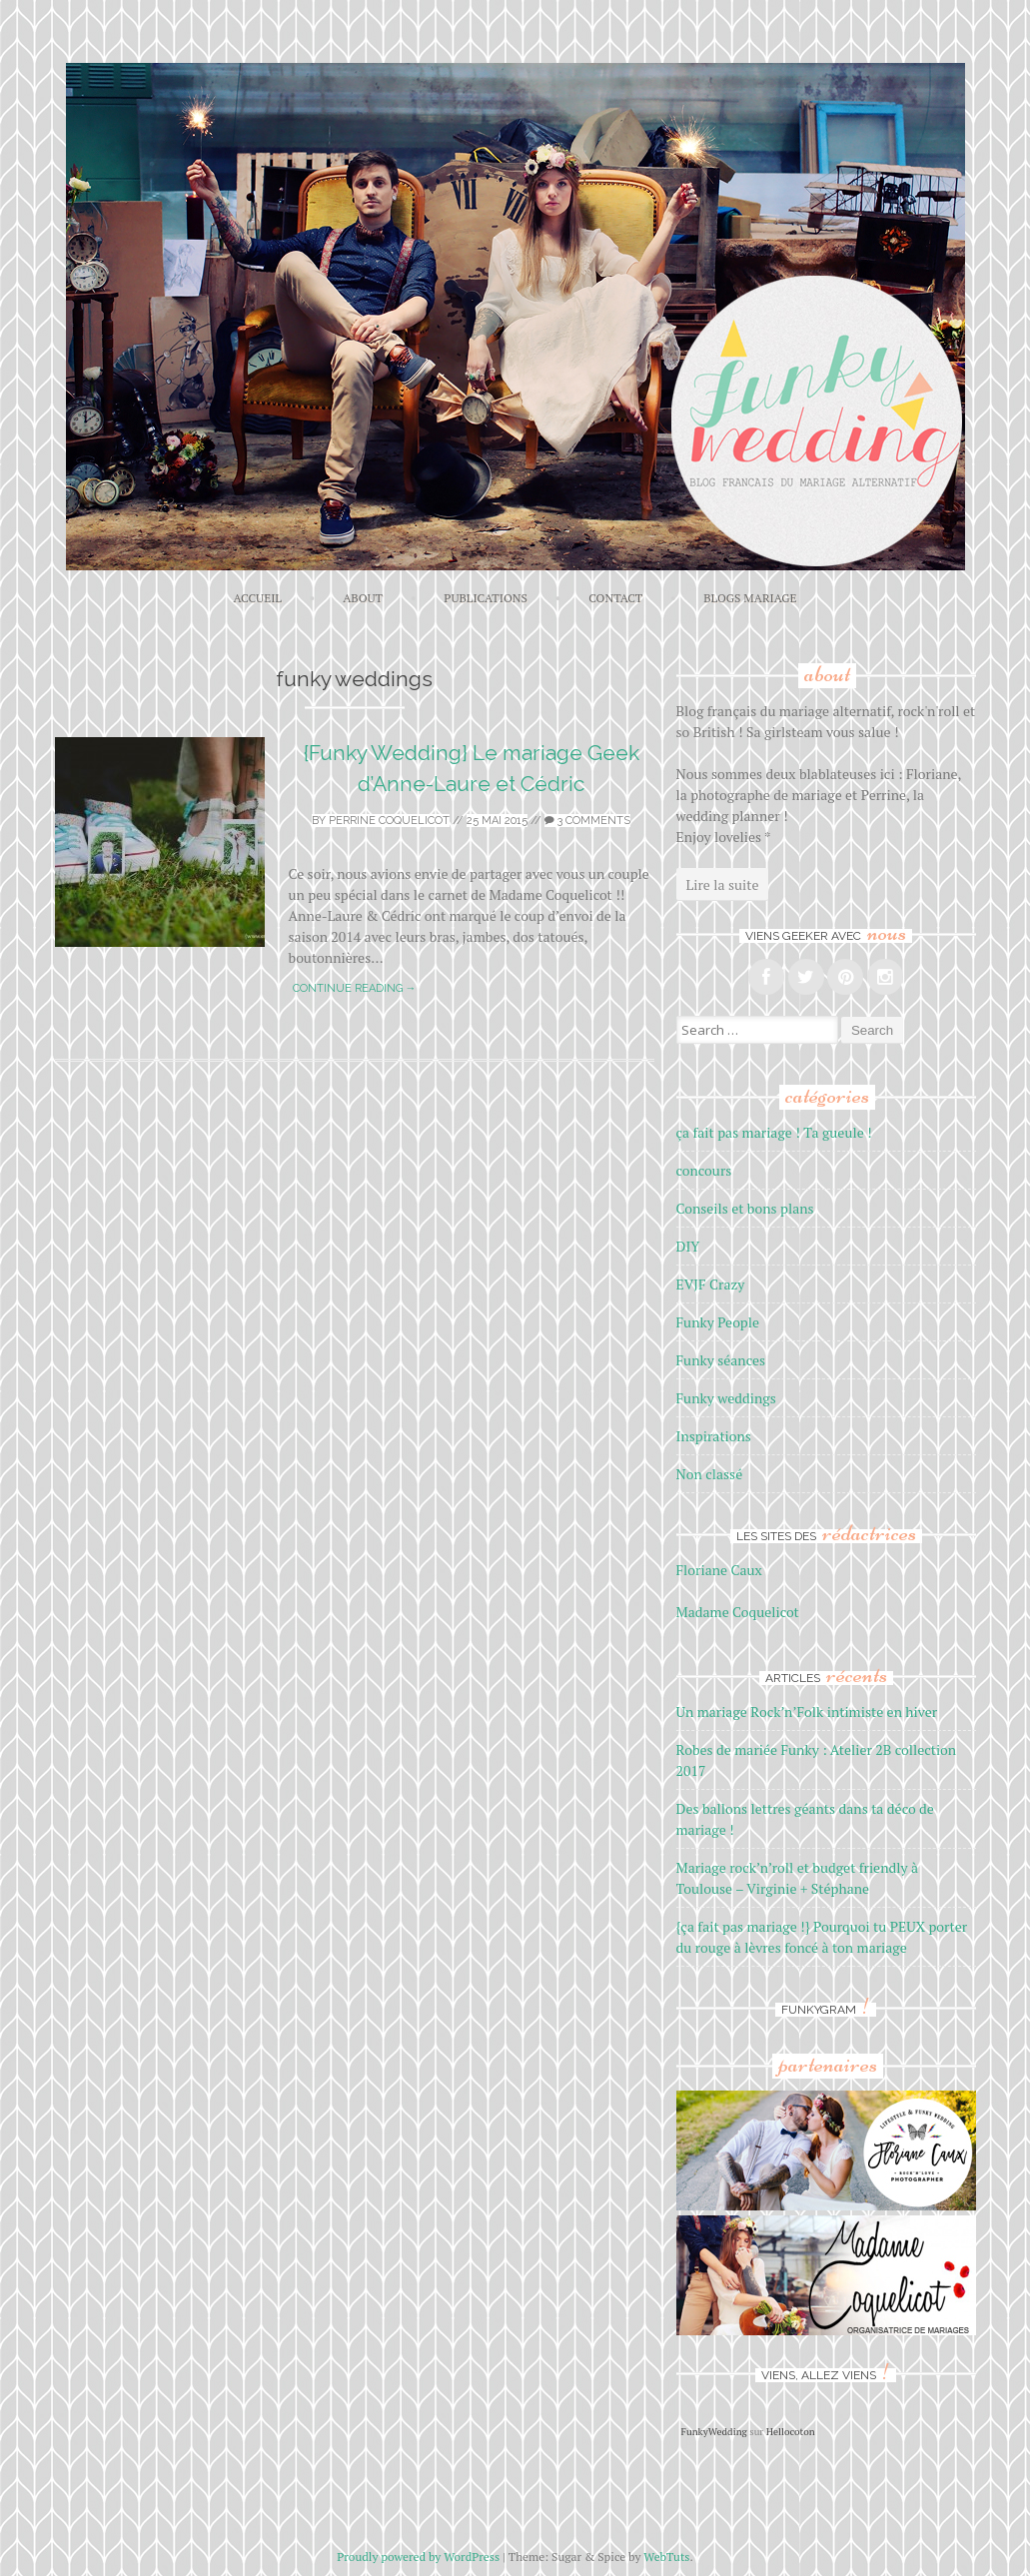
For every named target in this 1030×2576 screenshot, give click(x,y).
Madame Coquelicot (737, 1611)
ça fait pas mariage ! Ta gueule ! (774, 1132)
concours (704, 1170)
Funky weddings (726, 1397)
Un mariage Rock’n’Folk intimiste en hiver (807, 1711)
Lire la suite (722, 884)
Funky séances (721, 1359)
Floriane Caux (719, 1569)
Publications (485, 597)
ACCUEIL (257, 597)
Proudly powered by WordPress (418, 2556)
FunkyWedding (714, 2431)
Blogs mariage (749, 597)
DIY (688, 1246)
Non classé (709, 1473)
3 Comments (587, 820)
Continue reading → (355, 988)
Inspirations (713, 1435)
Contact (615, 597)
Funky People (718, 1321)
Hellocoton (790, 2431)
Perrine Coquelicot (389, 820)
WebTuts (666, 2556)
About (363, 597)
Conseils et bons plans (745, 1208)
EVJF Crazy (710, 1284)
